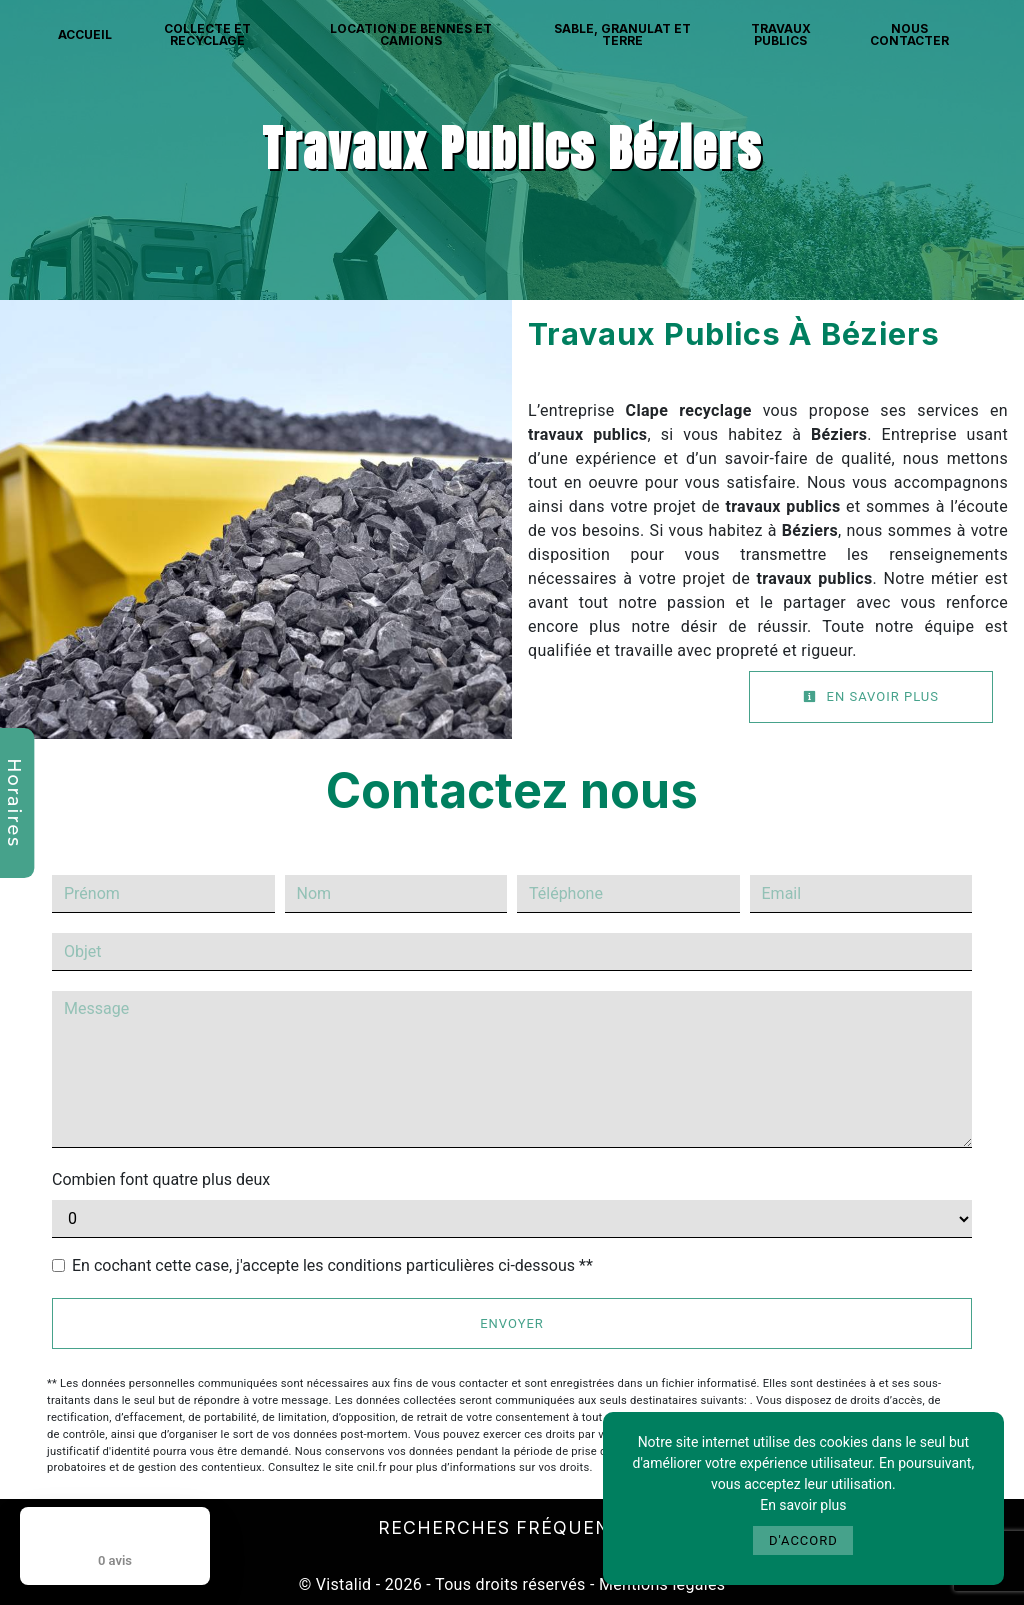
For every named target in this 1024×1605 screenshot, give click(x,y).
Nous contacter (909, 35)
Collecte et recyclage (207, 35)
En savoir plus (871, 696)
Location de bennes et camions (411, 35)
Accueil (85, 35)
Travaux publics (781, 35)
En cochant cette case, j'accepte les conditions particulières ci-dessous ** (332, 1265)
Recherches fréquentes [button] (512, 1527)
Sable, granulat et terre (622, 35)
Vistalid (344, 1584)
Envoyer (512, 1323)
